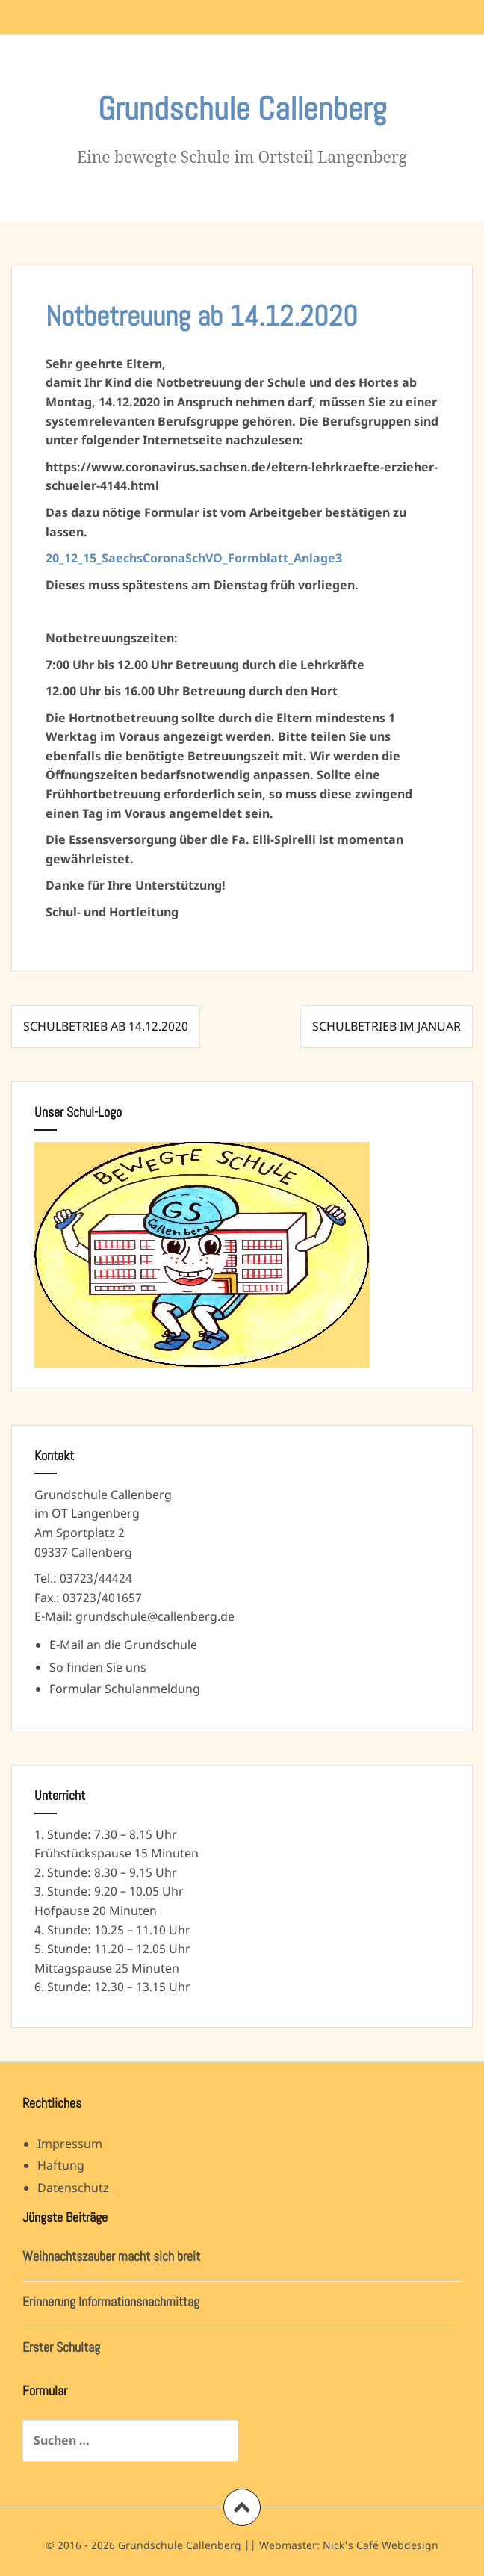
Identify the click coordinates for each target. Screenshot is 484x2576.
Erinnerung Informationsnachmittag (110, 2301)
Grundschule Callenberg (242, 108)
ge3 (331, 558)
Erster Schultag (61, 2347)
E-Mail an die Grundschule (123, 1644)
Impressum (69, 2143)
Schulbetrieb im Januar (386, 1026)
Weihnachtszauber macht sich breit (111, 2256)
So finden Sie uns (97, 1667)
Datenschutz (73, 2187)
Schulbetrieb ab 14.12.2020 (105, 1026)
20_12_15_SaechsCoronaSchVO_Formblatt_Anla (183, 558)
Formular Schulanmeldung (124, 1688)
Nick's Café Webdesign (380, 2545)
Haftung (60, 2165)
